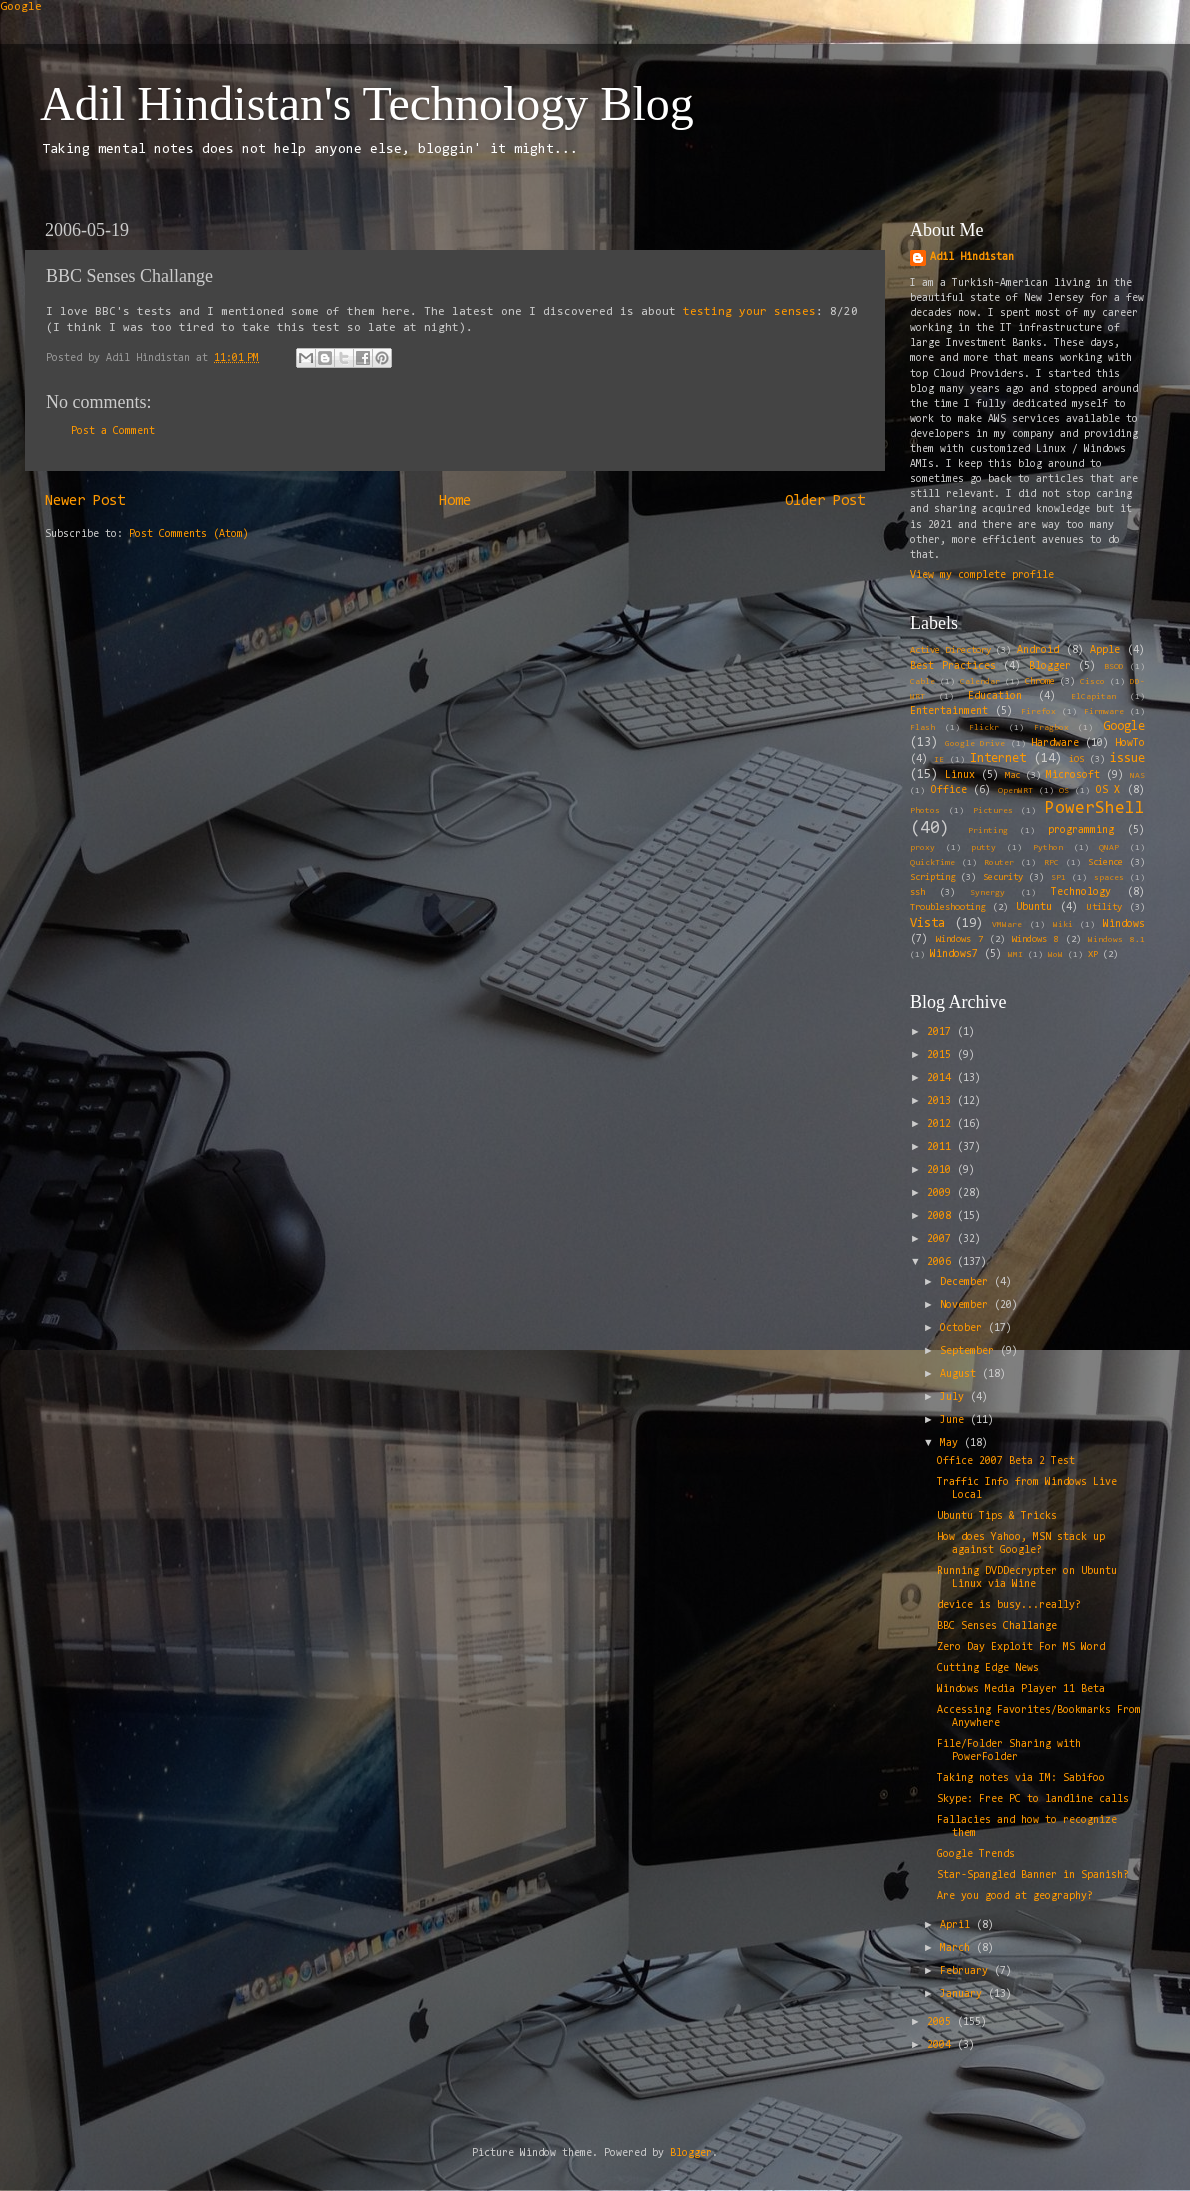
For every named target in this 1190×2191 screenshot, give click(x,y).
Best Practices (953, 666)
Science (1105, 863)
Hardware (1055, 743)
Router (999, 863)
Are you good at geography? (1015, 1896)
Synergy (987, 893)
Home (455, 501)
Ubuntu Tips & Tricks (997, 1516)
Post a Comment (113, 431)
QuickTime (932, 863)
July (955, 1397)
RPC (1051, 863)
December (967, 1282)
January (964, 1994)
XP (1093, 955)
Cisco (1092, 682)
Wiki (1063, 925)
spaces (1109, 878)
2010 (942, 1170)
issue (1127, 758)
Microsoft (1073, 775)
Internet (998, 758)
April (958, 1925)
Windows (1124, 924)
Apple (1105, 650)
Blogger (1050, 666)
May (952, 1443)
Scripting (932, 878)
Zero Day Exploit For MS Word (1021, 1647)
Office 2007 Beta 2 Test (1006, 1461)
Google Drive (975, 744)
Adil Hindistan (972, 257)
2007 (942, 1239)
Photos (925, 811)
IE (939, 760)
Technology (1081, 892)
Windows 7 (959, 940)
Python (1048, 848)
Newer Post (85, 501)
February (967, 1971)
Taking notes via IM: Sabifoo (1021, 1778)
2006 (942, 1262)
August (961, 1374)
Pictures (993, 811)
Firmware (1104, 712)
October (964, 1328)
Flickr (984, 728)
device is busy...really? (1009, 1605)
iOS (1076, 760)
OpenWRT (1015, 791)
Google (21, 7)
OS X (1108, 790)
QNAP (1109, 848)
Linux (960, 775)
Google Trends (976, 1854)
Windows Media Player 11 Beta (1021, 1689)
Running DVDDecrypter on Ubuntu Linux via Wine (1027, 1578)
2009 (942, 1193)
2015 (942, 1055)
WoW (1055, 955)
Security (1003, 878)
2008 (942, 1216)
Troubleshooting (947, 908)
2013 (942, 1101)
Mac (1012, 776)
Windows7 (954, 954)
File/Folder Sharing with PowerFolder (1009, 1751)
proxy (922, 848)
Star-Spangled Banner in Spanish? (1033, 1875)
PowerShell (1095, 808)
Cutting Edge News (988, 1668)
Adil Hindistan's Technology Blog (367, 103)
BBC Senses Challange (997, 1626)
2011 (942, 1147)
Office (949, 790)
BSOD (1114, 667)
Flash (922, 728)
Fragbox (1051, 728)
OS (1064, 791)
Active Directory (950, 651)
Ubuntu (1034, 907)
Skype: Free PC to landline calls (1033, 1799)
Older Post (825, 501)
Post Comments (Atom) (189, 534)
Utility (1104, 908)
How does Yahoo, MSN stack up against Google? (1021, 1544)
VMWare (1007, 925)
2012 (942, 1124)
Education (995, 696)
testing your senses (749, 312)
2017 (942, 1032)
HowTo (1130, 743)
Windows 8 (1035, 940)
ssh (917, 893)
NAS (1137, 776)
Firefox (1038, 712)
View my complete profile (982, 575)
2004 (942, 2045)
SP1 (1058, 878)
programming (1081, 830)
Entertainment (949, 711)
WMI (1015, 955)
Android (1038, 650)
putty (983, 848)
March (958, 1948)
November (967, 1305)
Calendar (980, 682)
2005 (942, 2022)
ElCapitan (1093, 697)
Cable (922, 682)
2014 (942, 1078)
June (955, 1420)
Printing (988, 831)
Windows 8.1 (1116, 940)
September (970, 1351)
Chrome (1040, 682)
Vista (927, 923)
